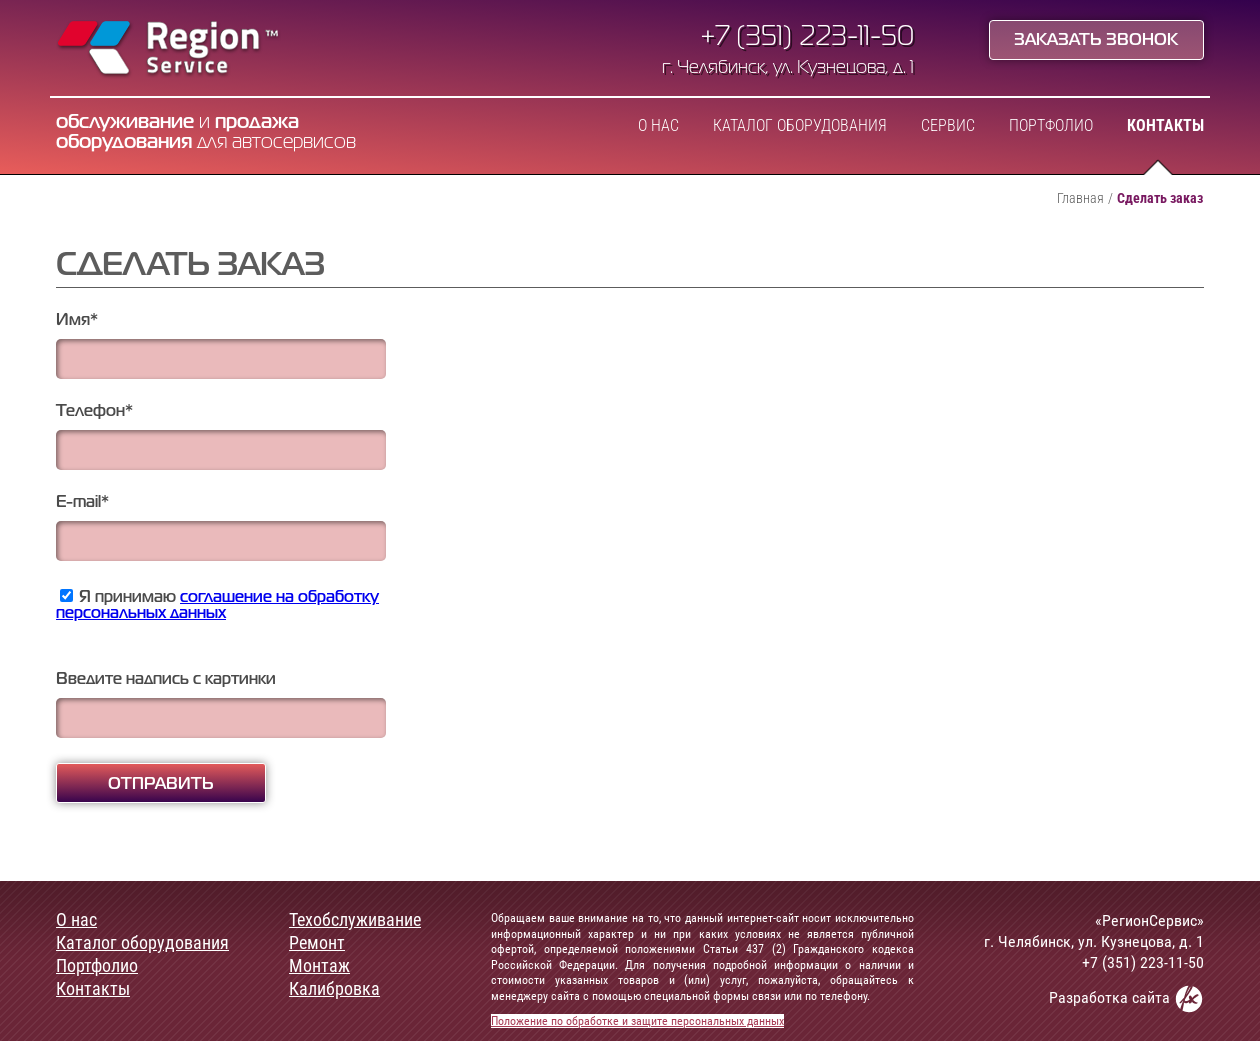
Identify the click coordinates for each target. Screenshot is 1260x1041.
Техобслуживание (355, 920)
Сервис (948, 126)
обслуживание (125, 122)
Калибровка (334, 989)
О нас (658, 126)
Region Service (168, 50)
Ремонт (317, 943)
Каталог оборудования (800, 126)
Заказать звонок (1096, 41)
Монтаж (319, 966)
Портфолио (1051, 126)
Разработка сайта (1126, 998)
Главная (1080, 198)
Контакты (1165, 126)
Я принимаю (217, 606)
